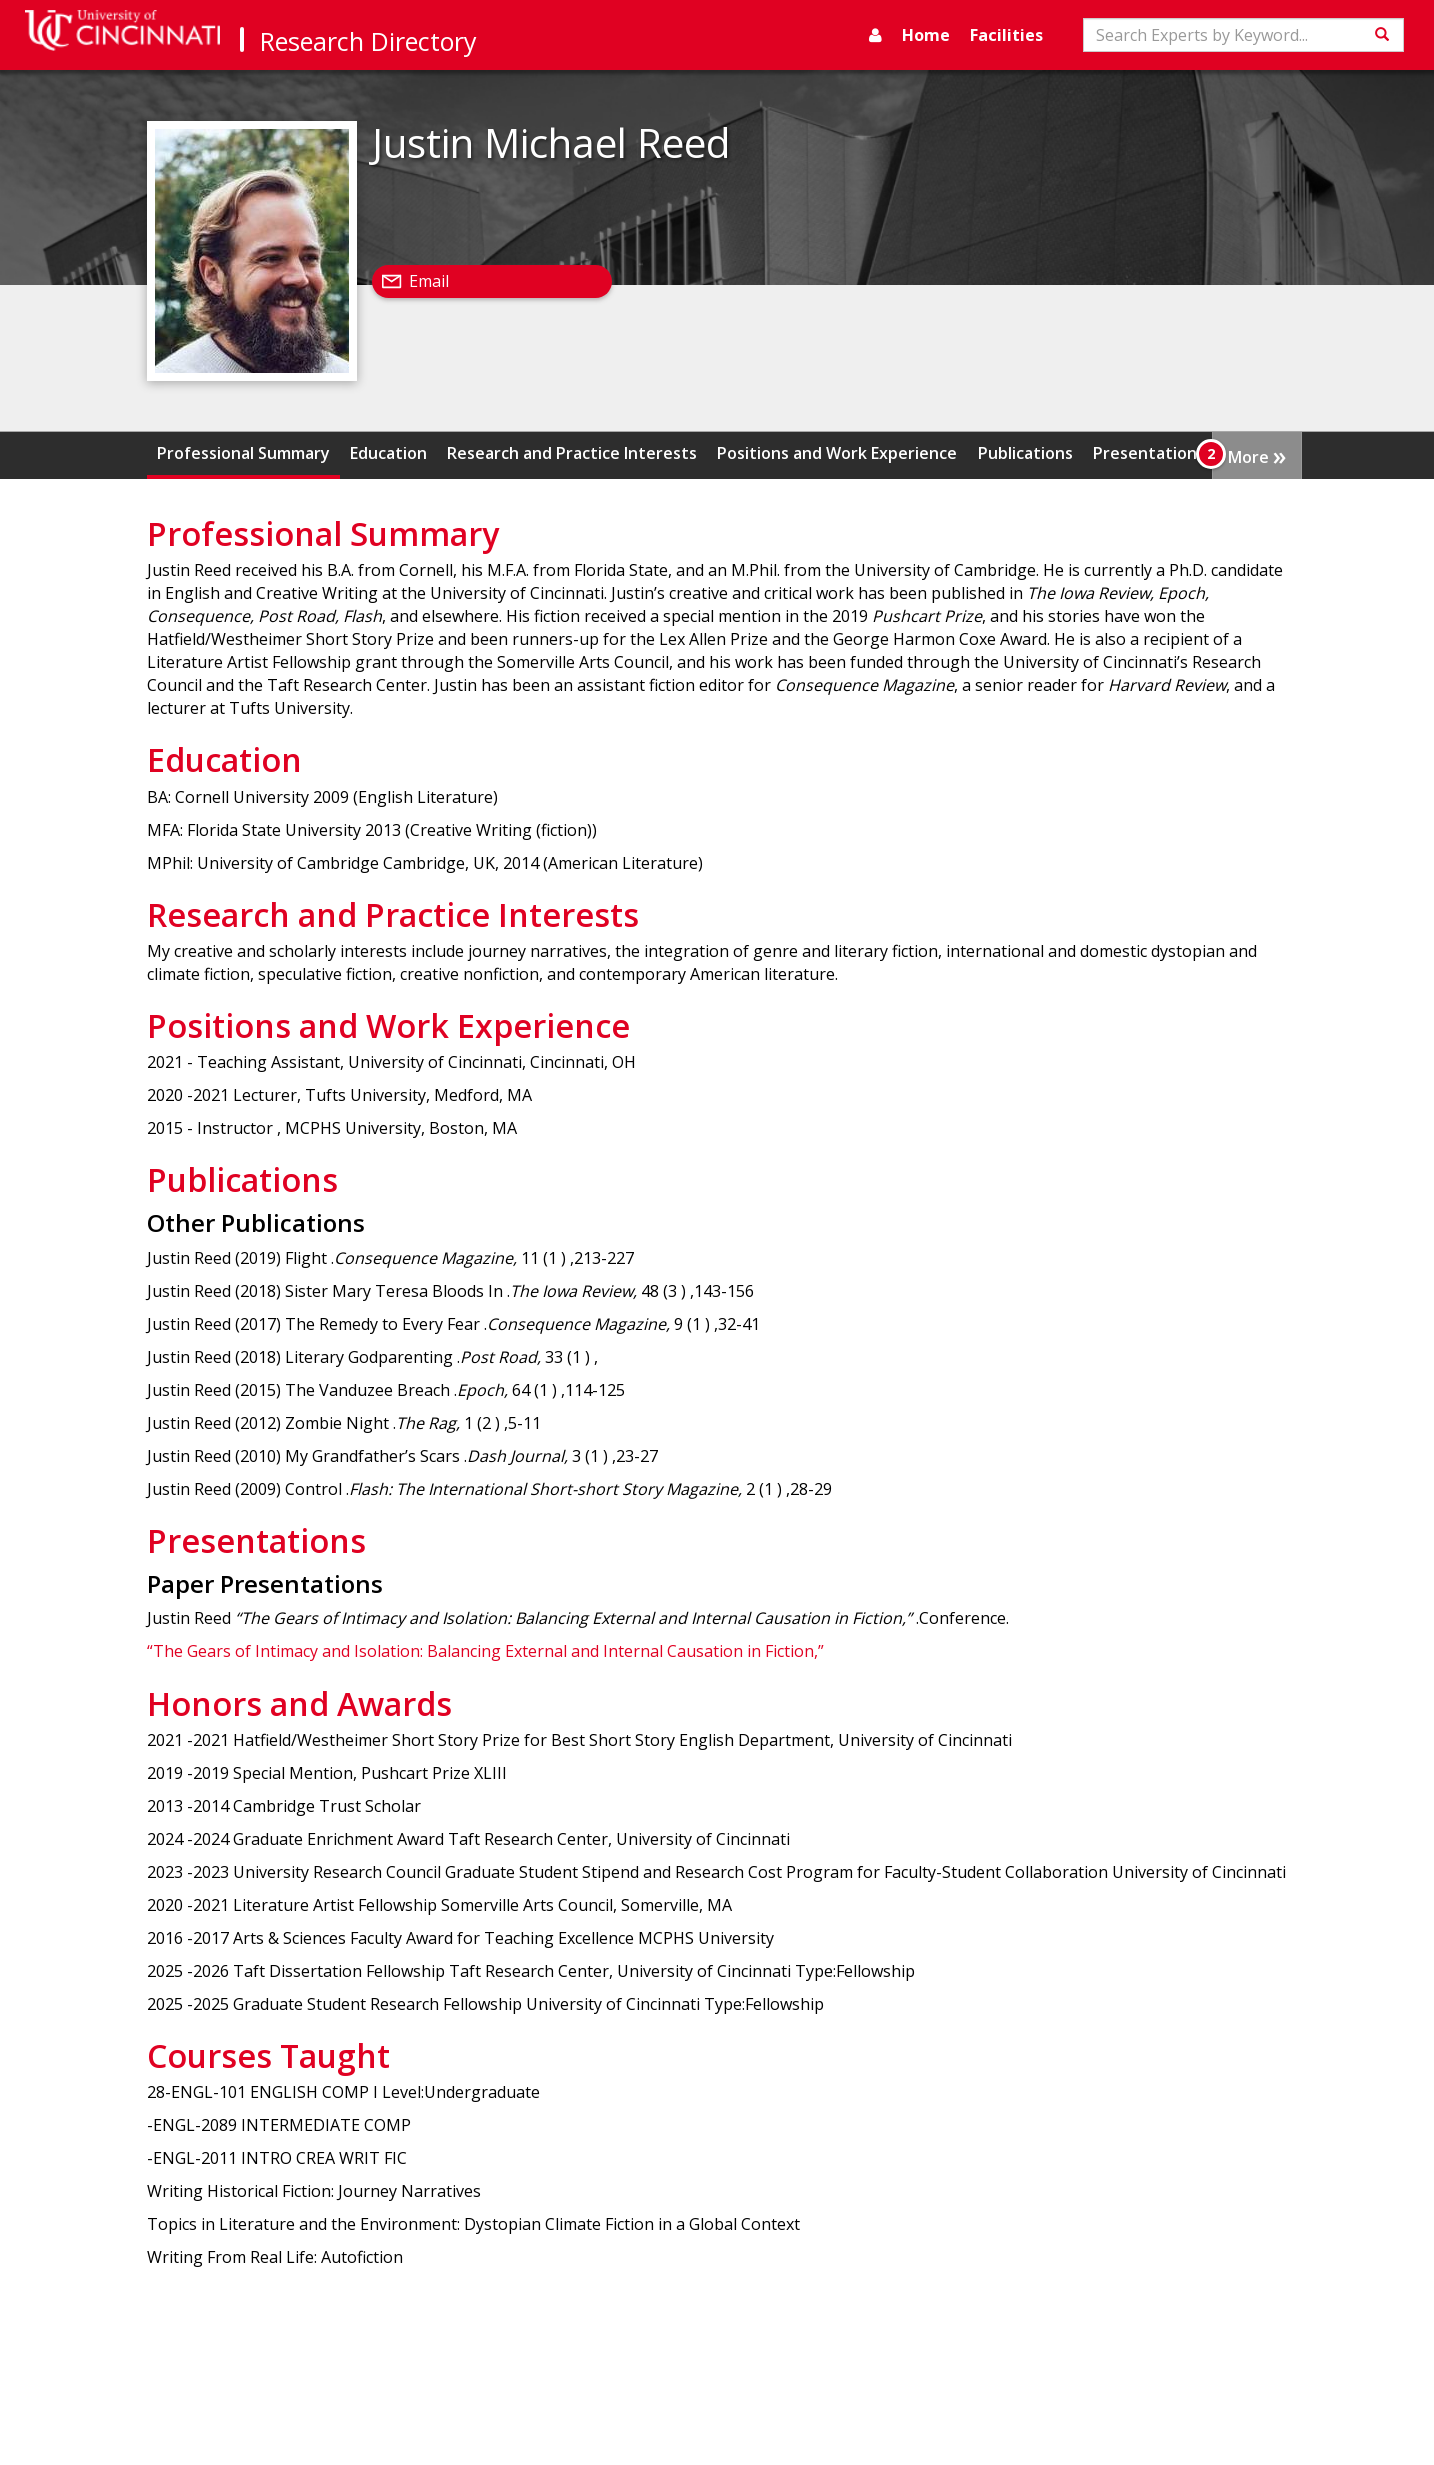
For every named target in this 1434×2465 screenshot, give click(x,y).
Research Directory (368, 41)
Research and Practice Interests (572, 453)
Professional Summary (243, 453)
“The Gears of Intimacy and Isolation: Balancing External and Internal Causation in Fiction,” (485, 1651)
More (1257, 455)
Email (429, 281)
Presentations (1149, 453)
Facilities (1006, 35)
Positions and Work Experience (837, 453)
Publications (1025, 453)
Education (388, 453)
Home (926, 35)
